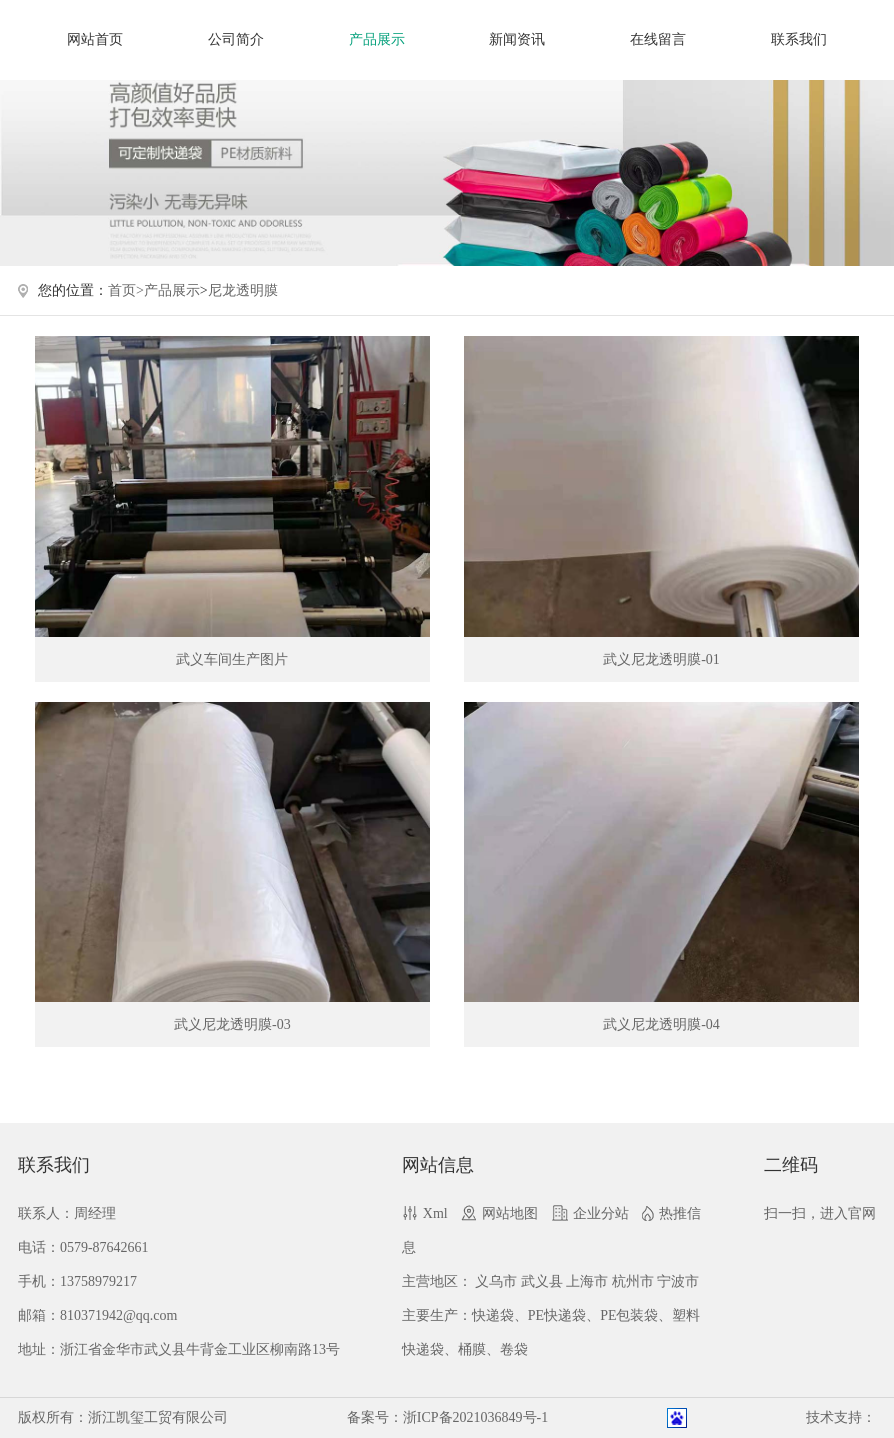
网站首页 (95, 39)
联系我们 (799, 39)
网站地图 (510, 1213)
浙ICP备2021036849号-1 (475, 1417)
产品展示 (377, 39)
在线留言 (658, 39)
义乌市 (496, 1281)
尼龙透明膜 (243, 290)
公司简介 (236, 39)
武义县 (542, 1281)
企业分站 (601, 1213)
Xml (435, 1213)
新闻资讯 (517, 39)
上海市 (587, 1281)
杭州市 (633, 1281)
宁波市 (678, 1281)
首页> (126, 290)
